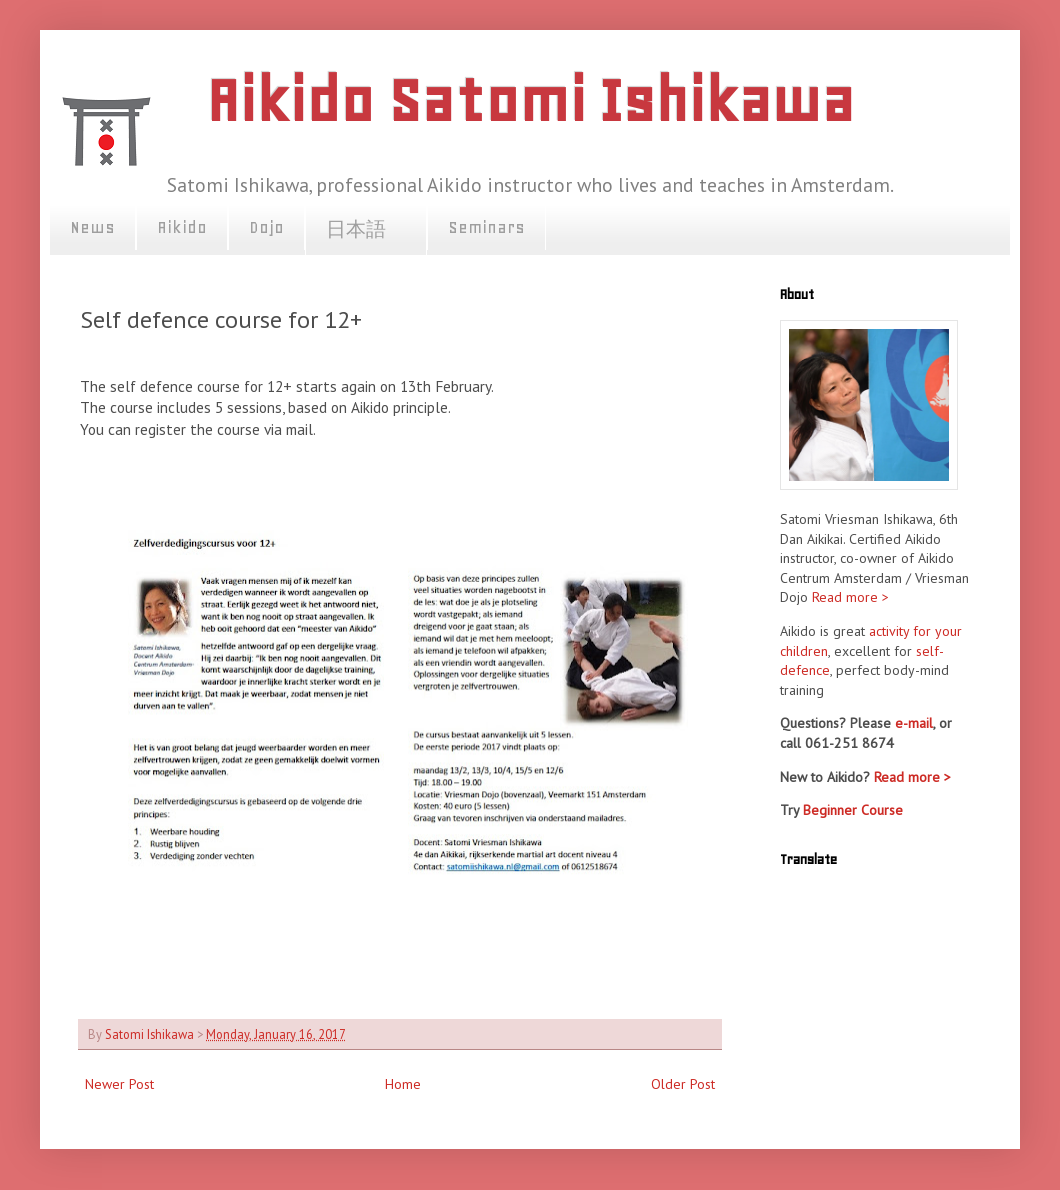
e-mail (914, 723)
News (92, 227)
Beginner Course (853, 810)
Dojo (266, 227)
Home (403, 1084)
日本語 (366, 230)
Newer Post (119, 1084)
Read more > (850, 597)
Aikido (182, 227)
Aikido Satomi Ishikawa (530, 100)
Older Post (683, 1084)
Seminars (486, 227)
